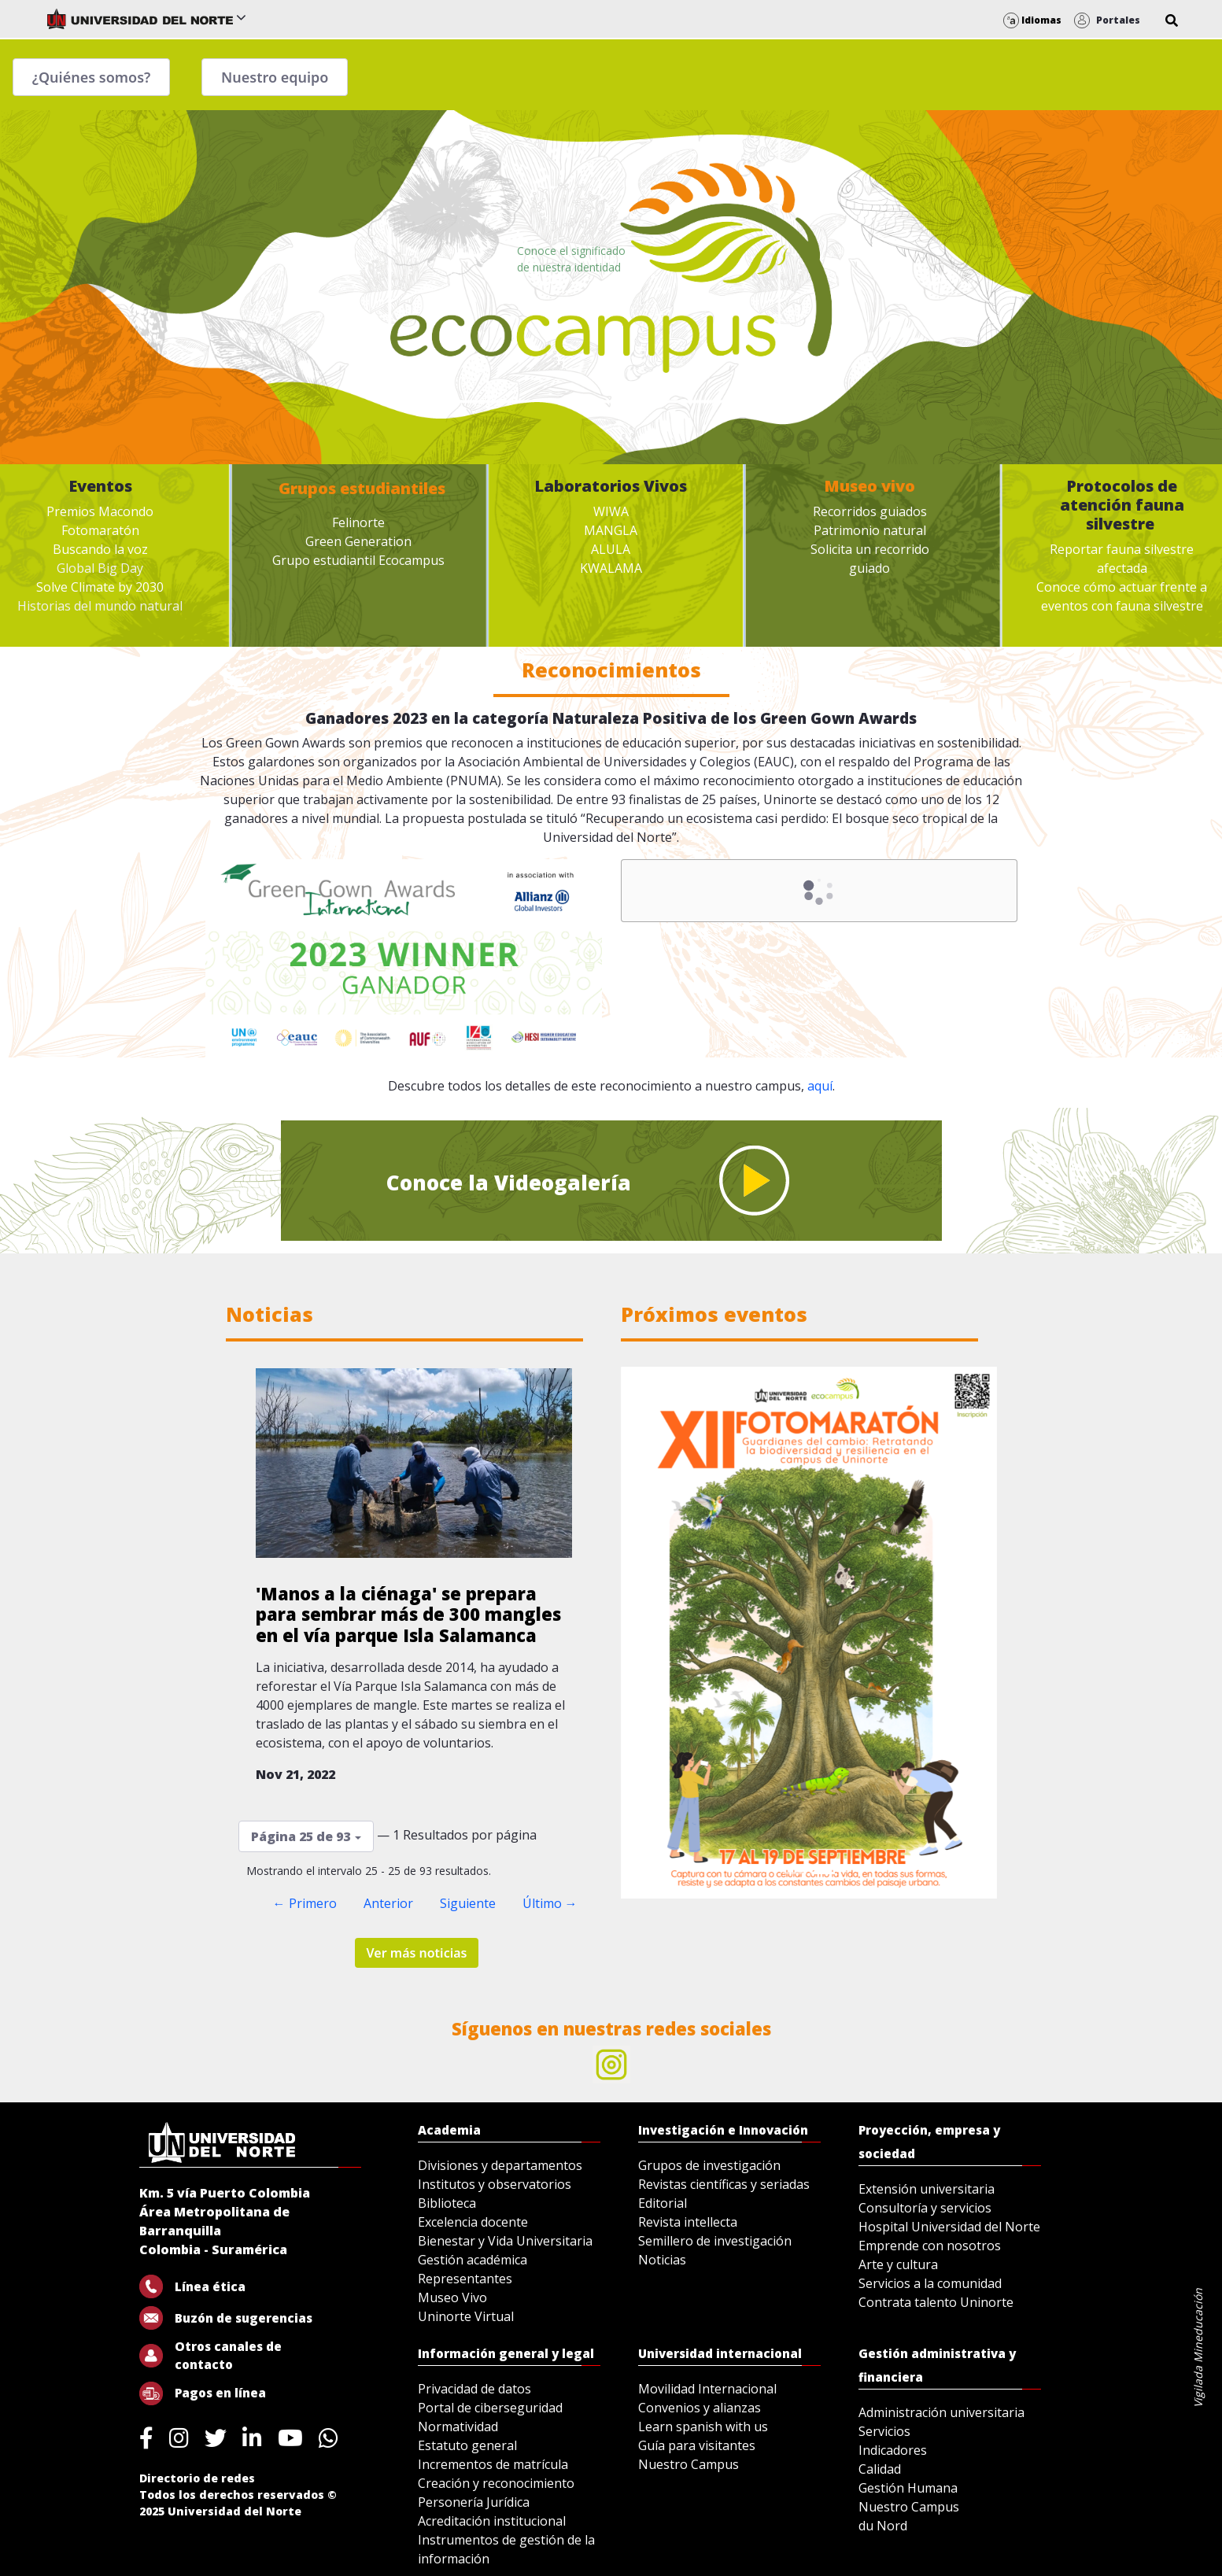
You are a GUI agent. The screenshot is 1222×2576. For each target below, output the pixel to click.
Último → (550, 1903)
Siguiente (468, 1903)
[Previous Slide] (649, 1633)
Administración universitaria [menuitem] (941, 2412)
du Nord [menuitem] (882, 2525)
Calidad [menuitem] (879, 2469)
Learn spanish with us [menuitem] (703, 2426)
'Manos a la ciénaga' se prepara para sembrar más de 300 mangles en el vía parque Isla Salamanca (408, 1614)
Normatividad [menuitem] (458, 2426)
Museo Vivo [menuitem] (452, 2297)
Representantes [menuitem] (465, 2278)
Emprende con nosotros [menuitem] (929, 2245)
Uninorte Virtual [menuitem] (466, 2316)
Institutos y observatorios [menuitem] (494, 2184)
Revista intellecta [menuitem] (687, 2222)
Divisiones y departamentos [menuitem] (500, 2165)
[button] (1171, 20)
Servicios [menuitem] (884, 2431)
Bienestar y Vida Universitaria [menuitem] (505, 2240)
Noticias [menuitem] (662, 2259)
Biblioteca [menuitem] (447, 2203)
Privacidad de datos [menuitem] (474, 2388)
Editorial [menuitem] (662, 2203)
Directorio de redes (197, 2478)
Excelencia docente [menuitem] (473, 2222)
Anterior (388, 1903)
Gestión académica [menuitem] (472, 2259)
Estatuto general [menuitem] (467, 2445)
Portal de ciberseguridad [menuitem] (490, 2407)
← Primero (305, 1903)
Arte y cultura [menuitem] (898, 2264)
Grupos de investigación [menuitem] (709, 2165)
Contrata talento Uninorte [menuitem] (935, 2302)
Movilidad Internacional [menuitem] (707, 2388)
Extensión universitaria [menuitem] (926, 2189)
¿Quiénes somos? (91, 77)
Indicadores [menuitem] (892, 2450)
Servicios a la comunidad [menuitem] (930, 2283)
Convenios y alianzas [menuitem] (699, 2407)
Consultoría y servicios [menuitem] (924, 2207)
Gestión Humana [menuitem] (908, 2488)
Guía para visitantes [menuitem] (696, 2445)
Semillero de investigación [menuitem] (715, 2240)
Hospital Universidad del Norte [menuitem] (949, 2226)
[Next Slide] (968, 1633)
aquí (820, 1085)
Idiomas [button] (1032, 20)
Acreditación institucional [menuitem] (492, 2521)
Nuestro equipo (274, 77)
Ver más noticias (417, 1953)
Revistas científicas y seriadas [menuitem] (724, 2184)
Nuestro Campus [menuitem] (688, 2464)
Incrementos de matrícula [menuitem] (493, 2464)
